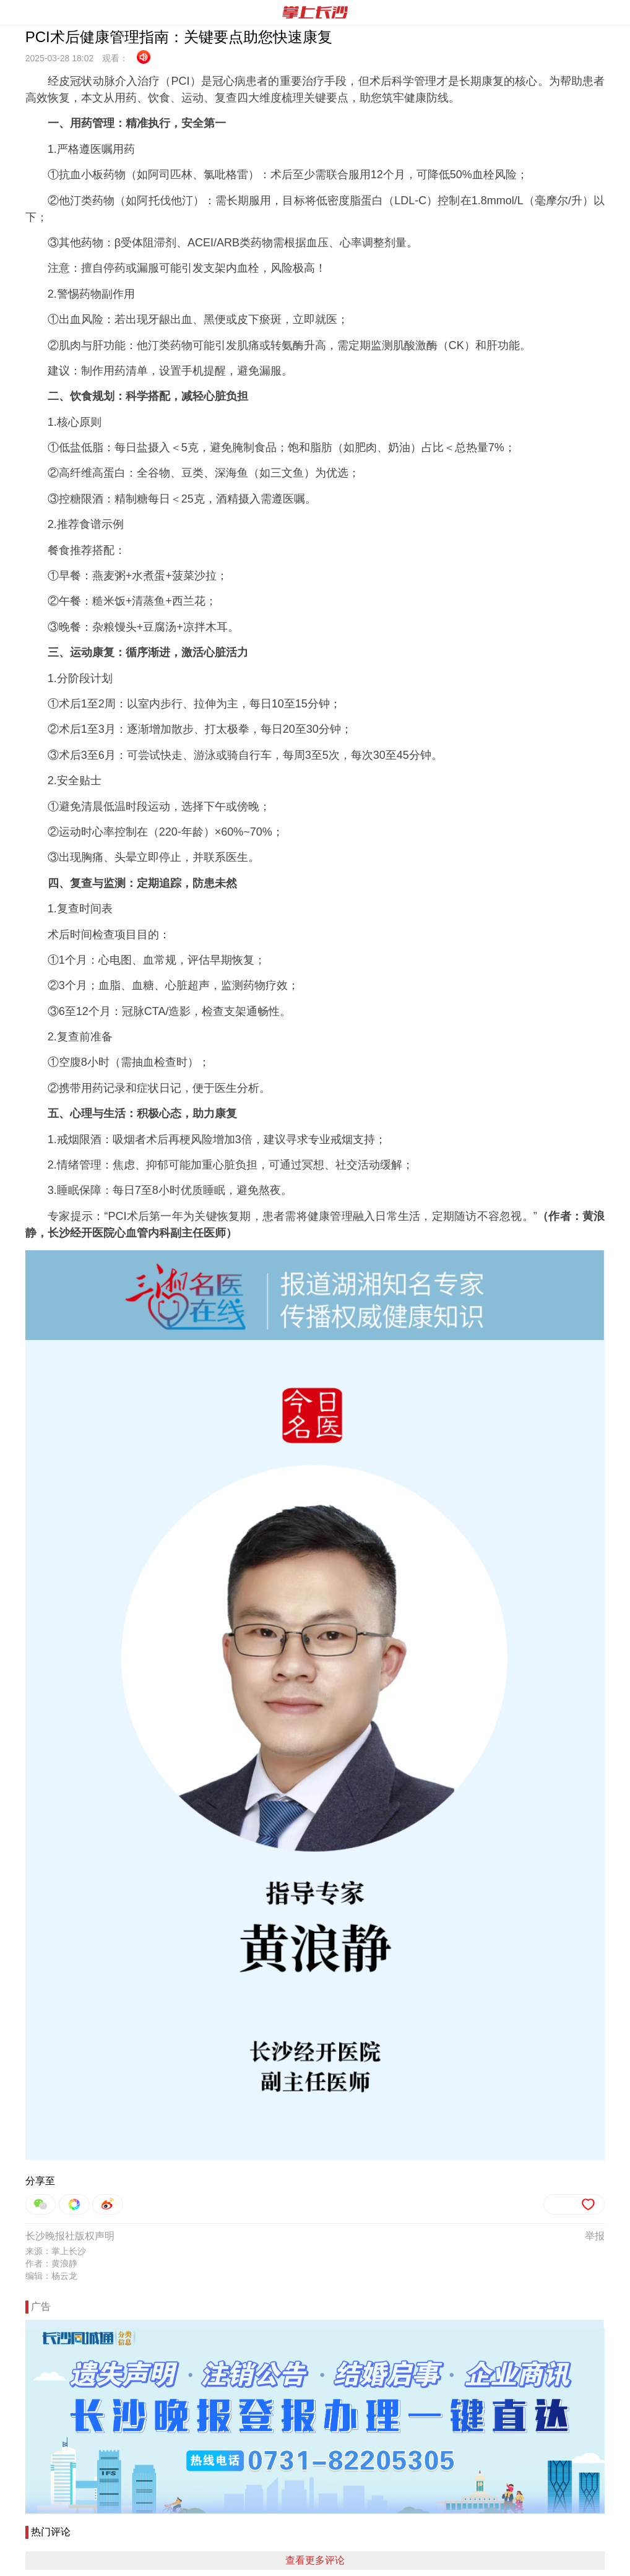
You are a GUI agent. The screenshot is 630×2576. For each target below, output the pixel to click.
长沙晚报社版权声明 (69, 2236)
